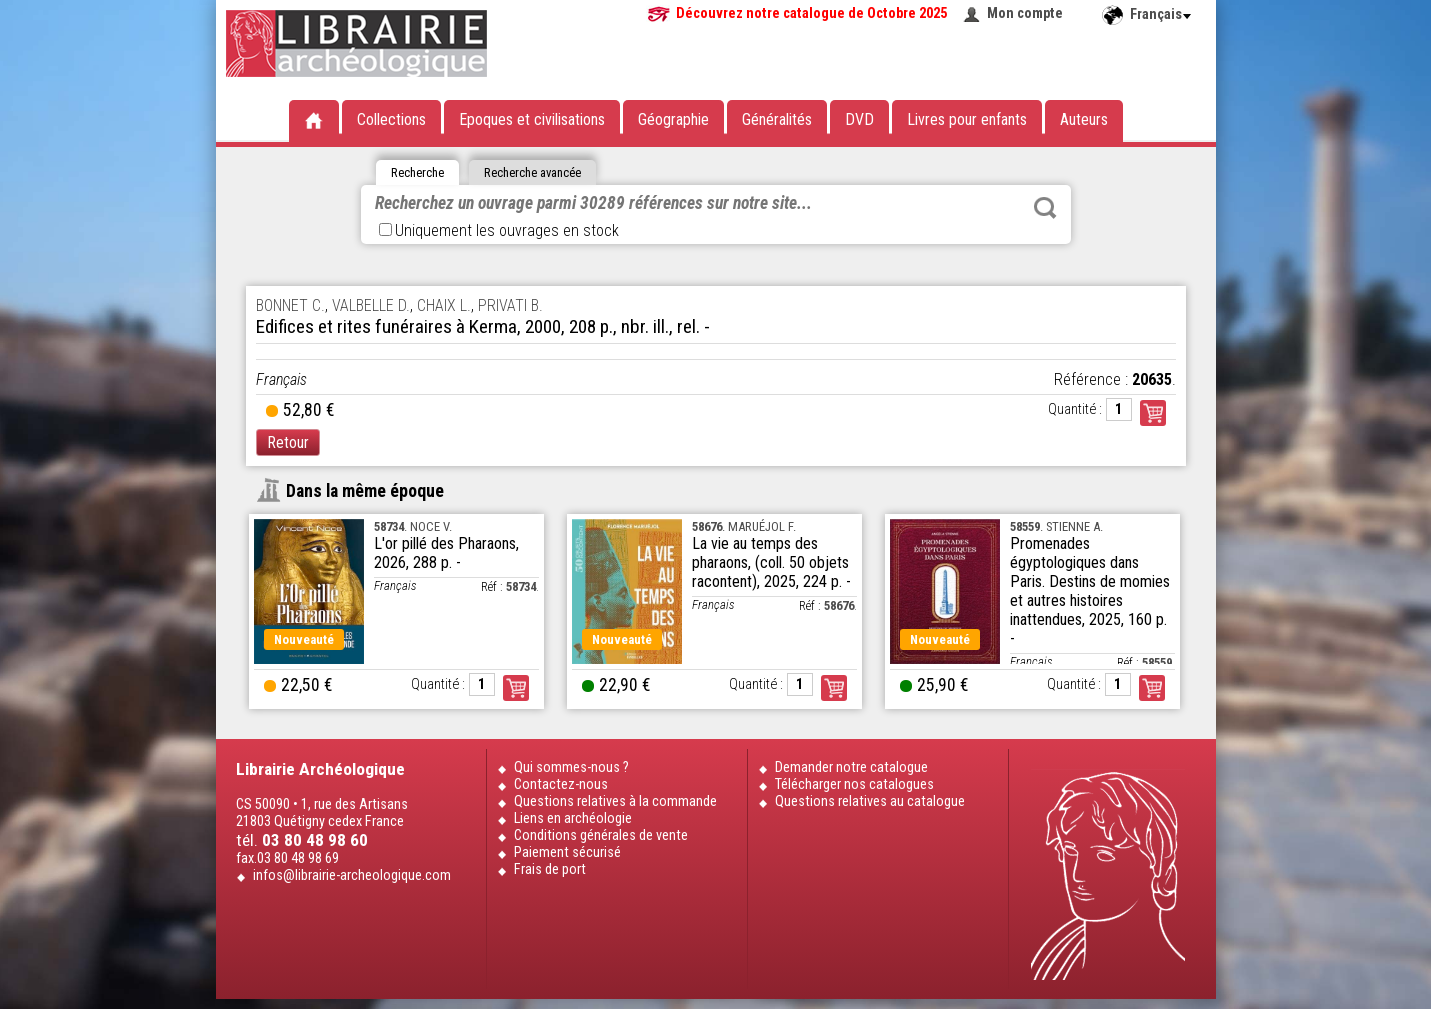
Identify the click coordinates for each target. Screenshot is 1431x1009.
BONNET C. (290, 305)
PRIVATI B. (510, 305)
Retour (288, 442)
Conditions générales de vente (601, 835)
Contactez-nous (561, 784)
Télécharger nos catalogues (854, 784)
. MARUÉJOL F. (744, 526)
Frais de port (550, 869)
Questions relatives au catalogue (870, 801)
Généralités (777, 119)
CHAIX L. (444, 305)
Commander (1153, 413)
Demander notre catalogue (851, 767)
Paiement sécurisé (567, 852)
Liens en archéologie (573, 818)
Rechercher (1045, 208)
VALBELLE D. (371, 305)
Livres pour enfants (967, 119)
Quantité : (1075, 409)
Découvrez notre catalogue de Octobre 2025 (811, 13)
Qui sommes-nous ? (571, 767)
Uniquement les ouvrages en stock (499, 230)
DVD (859, 119)
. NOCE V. (413, 526)
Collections (391, 119)
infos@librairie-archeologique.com (352, 875)
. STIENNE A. (1056, 526)
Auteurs (1084, 119)
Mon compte (1025, 13)
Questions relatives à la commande (615, 801)
